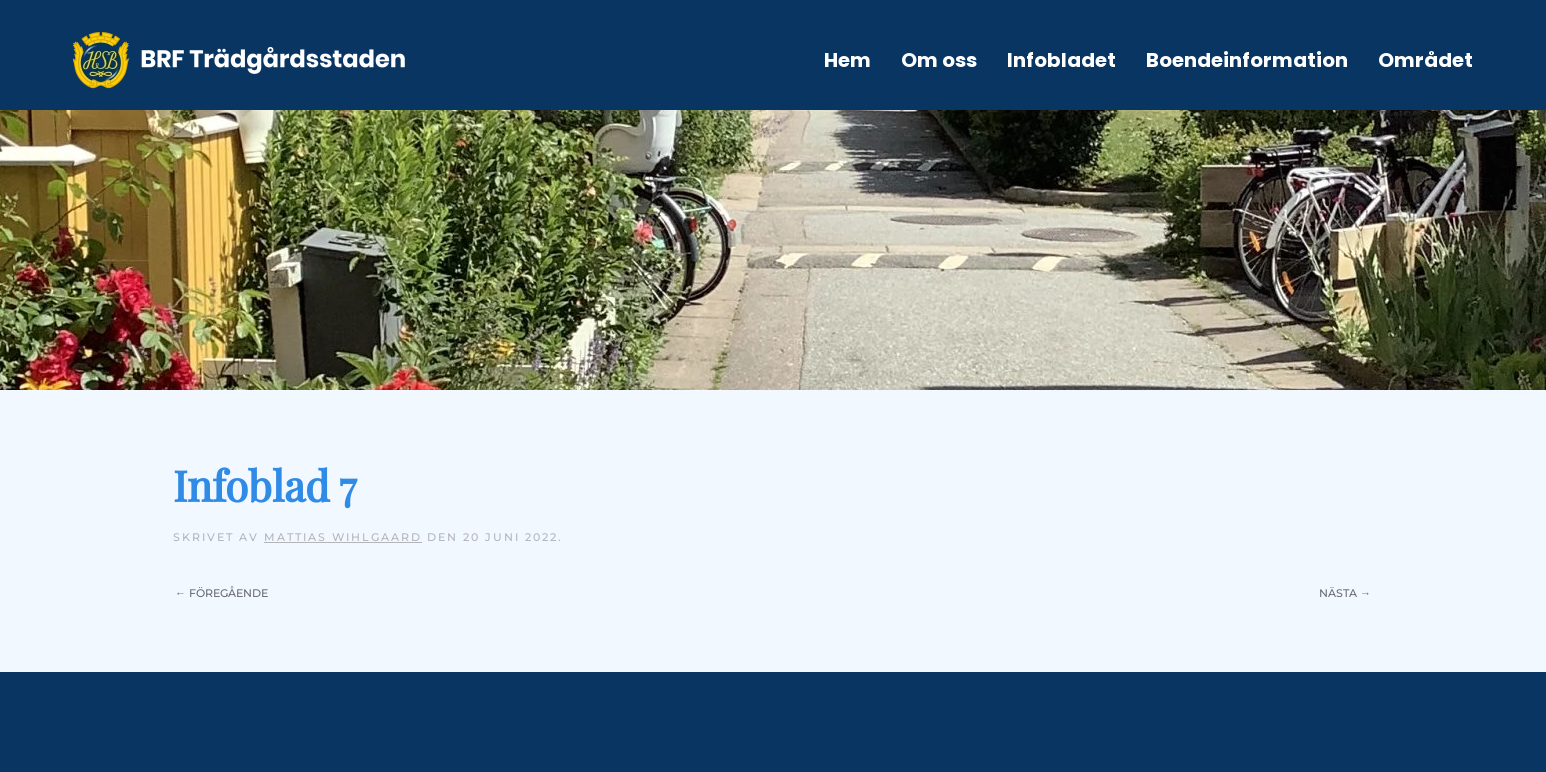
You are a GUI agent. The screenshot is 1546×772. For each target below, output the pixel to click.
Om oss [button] (939, 60)
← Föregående (221, 593)
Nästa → (1345, 593)
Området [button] (1425, 60)
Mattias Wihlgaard (343, 537)
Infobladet (1061, 60)
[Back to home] (239, 60)
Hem (847, 60)
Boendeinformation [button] (1247, 60)
